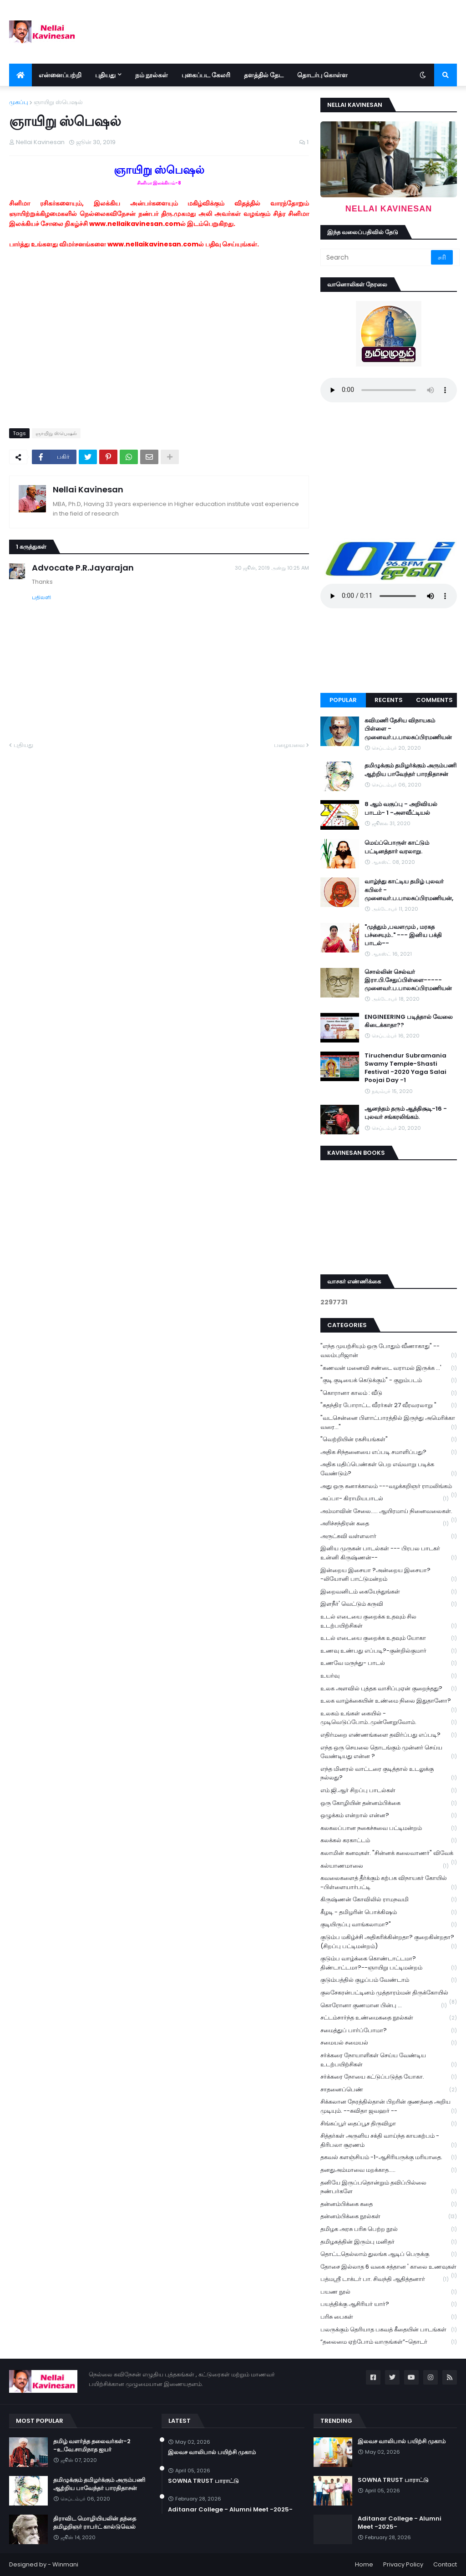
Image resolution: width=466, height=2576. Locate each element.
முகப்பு (18, 102)
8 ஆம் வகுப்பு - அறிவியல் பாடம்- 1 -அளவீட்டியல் (401, 808)
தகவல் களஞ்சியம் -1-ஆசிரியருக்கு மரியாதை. (388, 2157)
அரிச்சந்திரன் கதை (384, 1524)
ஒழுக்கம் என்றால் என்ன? (388, 1815)
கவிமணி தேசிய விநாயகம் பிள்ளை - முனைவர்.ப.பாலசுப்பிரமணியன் (408, 729)
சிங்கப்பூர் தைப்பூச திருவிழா (388, 2124)
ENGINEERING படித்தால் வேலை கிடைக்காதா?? (409, 1021)
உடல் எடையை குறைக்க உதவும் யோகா (388, 1638)
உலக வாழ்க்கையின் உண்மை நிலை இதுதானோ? (388, 1701)
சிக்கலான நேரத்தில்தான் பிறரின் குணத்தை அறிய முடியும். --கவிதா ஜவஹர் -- (388, 2106)
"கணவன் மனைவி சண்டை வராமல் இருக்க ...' (388, 1368)
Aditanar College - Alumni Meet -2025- (230, 2510)
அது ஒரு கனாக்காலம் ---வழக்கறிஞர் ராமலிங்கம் (388, 1487)
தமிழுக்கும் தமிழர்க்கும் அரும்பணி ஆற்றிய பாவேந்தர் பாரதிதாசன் (410, 770)
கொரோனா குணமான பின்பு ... (383, 2005)
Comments (434, 700)
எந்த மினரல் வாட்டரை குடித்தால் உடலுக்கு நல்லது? (388, 1773)
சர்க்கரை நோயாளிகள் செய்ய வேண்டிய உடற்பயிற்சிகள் (388, 2060)
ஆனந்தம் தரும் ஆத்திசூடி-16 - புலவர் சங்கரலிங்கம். (406, 1113)
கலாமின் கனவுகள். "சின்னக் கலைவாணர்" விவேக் (388, 1854)
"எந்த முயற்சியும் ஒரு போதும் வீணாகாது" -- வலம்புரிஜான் (388, 1351)
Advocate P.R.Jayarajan (83, 567)
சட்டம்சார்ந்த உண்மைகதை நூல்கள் (388, 2018)
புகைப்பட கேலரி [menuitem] (206, 75)
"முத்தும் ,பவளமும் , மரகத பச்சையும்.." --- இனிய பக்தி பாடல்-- (403, 935)
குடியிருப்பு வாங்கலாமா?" (388, 1924)
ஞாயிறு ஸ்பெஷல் (58, 102)
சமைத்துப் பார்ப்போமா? (388, 2030)
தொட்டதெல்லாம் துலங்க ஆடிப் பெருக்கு (388, 2254)
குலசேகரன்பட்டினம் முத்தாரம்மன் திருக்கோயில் (388, 1993)
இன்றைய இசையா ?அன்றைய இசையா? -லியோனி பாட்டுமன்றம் (388, 1575)
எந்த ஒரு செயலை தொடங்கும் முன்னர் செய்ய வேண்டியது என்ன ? (388, 1752)
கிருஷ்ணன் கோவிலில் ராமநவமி (388, 1899)
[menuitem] (20, 75)
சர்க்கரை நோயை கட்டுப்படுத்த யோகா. (388, 2077)
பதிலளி (41, 597)
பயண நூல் (388, 2292)
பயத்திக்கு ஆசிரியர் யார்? (388, 2304)
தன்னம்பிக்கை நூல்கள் (388, 2216)
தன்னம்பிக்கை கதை (388, 2204)
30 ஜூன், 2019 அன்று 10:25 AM (272, 567)
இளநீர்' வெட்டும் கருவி (388, 1604)
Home (364, 2564)
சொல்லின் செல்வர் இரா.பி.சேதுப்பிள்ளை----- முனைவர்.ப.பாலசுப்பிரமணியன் (408, 980)
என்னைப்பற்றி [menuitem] (60, 75)
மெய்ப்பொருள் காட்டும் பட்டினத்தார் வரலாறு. (397, 847)
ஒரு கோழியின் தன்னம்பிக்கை (388, 1803)
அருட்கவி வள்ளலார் (388, 1536)
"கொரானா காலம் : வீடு (388, 1393)
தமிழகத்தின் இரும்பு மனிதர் (388, 2242)
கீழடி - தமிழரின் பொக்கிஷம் (388, 1912)
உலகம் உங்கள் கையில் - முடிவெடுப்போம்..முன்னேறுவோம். (388, 1718)
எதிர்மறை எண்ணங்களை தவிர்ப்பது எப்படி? (388, 1735)
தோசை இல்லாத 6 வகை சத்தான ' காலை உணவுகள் (388, 2267)
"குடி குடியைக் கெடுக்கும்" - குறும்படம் (388, 1380)
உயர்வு (388, 1676)
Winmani (65, 2564)
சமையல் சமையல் (388, 2043)
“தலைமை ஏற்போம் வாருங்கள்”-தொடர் (388, 2341)
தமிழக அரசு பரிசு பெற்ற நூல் (388, 2229)
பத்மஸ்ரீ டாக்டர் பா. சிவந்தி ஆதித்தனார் (384, 2279)
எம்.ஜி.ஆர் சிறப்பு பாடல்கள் (388, 1790)
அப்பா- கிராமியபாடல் (384, 1499)
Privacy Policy (403, 2564)
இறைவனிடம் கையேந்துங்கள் (388, 1592)
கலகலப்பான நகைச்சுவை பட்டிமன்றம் (388, 1828)
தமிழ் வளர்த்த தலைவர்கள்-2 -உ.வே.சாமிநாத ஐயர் (92, 2445)
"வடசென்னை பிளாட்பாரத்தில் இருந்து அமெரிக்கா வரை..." (388, 1422)
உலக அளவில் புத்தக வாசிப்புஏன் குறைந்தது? (388, 1689)
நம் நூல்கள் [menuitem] (151, 75)
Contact (445, 2564)
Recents (389, 700)
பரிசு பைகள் (388, 2317)
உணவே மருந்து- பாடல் (388, 1663)
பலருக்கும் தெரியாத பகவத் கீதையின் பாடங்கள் (388, 2330)
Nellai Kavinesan (88, 489)
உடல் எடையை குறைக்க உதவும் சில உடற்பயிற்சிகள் (388, 1621)
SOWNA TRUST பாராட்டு (203, 2481)
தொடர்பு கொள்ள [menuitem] (322, 75)
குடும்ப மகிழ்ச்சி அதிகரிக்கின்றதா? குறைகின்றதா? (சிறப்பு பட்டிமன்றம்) (388, 1942)
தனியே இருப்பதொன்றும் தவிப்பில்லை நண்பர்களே (388, 2187)
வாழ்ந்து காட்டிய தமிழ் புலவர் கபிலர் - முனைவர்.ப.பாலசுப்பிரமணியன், (409, 889)
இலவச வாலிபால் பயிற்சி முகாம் (212, 2452)
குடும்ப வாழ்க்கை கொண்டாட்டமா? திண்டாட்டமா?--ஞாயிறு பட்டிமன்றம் (388, 1963)
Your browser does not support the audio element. (388, 390)
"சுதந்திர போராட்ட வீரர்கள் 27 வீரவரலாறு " (388, 1405)
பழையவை (289, 745)
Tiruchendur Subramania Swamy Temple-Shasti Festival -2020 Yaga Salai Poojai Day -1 (405, 1068)
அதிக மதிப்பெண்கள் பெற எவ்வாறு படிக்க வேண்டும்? (388, 1469)
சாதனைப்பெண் (388, 2090)
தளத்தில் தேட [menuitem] (264, 75)
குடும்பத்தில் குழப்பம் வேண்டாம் (388, 1980)
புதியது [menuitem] (105, 75)
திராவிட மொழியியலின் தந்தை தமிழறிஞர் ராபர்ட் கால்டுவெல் (94, 2523)
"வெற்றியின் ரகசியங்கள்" (388, 1439)
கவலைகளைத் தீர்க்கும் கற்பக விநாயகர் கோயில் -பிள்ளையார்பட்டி (388, 1883)
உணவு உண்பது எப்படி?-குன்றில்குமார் (388, 1651)
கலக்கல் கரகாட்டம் (388, 1840)
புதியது (23, 745)
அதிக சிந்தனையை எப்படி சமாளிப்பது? (388, 1452)
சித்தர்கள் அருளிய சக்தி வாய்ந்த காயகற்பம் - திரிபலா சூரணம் (388, 2140)
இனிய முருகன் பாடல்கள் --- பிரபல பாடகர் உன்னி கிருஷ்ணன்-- (388, 1553)
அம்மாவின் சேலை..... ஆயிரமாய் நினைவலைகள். (388, 1512)
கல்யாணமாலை (384, 1866)
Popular (343, 700)
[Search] (376, 257)
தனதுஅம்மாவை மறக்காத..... (388, 2170)
